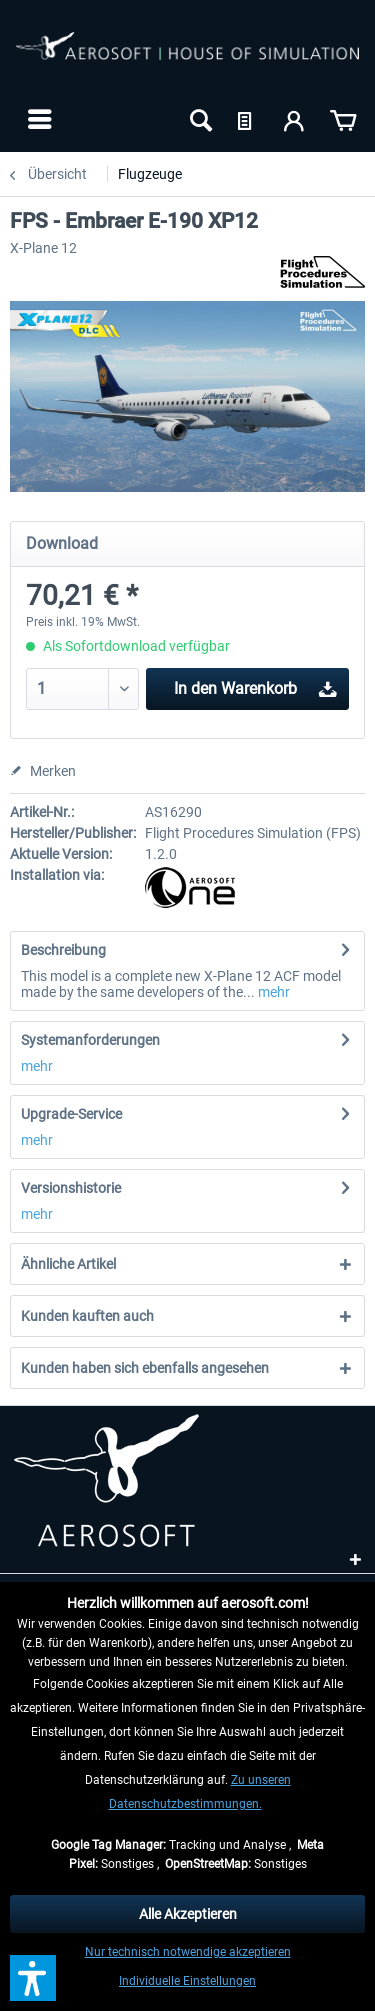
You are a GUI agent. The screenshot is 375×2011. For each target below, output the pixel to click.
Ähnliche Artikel (68, 1264)
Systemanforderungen (90, 1040)
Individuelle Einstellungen (187, 1981)
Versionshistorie (71, 1188)
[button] (33, 1978)
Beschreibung (63, 950)
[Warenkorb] (343, 119)
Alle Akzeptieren (188, 1914)
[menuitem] (37, 119)
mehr (272, 992)
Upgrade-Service (71, 1114)
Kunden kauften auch (87, 1316)
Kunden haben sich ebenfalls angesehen (145, 1368)
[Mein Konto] (295, 119)
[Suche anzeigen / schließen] (199, 119)
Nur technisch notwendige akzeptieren (188, 1952)
